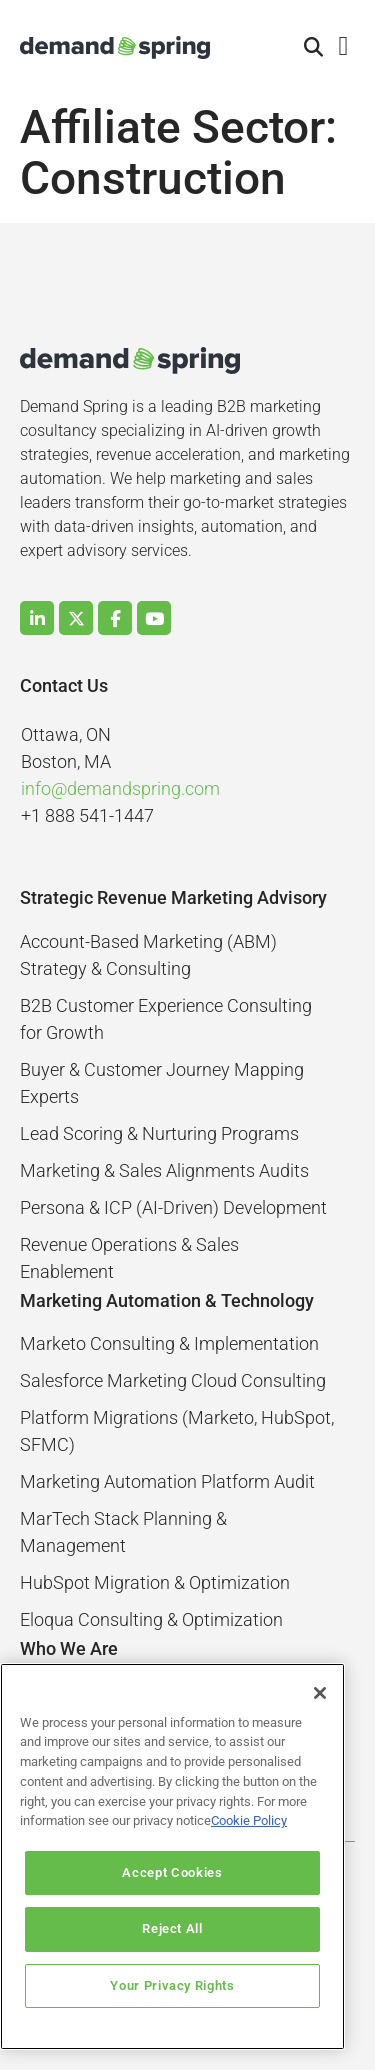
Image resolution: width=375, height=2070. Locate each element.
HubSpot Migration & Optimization (155, 1582)
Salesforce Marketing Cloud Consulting (173, 1380)
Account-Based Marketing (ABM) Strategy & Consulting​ (148, 955)
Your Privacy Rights (172, 1985)
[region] (172, 1856)
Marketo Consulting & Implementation (169, 1343)
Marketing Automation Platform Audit (167, 1481)
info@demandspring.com (120, 788)
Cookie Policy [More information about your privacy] (249, 1820)
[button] (314, 48)
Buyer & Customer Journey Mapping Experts (162, 1083)
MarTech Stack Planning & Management (123, 1532)
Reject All (172, 1928)
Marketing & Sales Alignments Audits (164, 1170)
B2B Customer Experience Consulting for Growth (166, 1019)
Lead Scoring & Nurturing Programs (159, 1133)
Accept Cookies (172, 1872)
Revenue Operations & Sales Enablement (129, 1258)
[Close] (320, 1693)
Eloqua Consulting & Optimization (151, 1619)
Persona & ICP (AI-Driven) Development (173, 1207)
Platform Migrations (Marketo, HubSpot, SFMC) (177, 1431)
